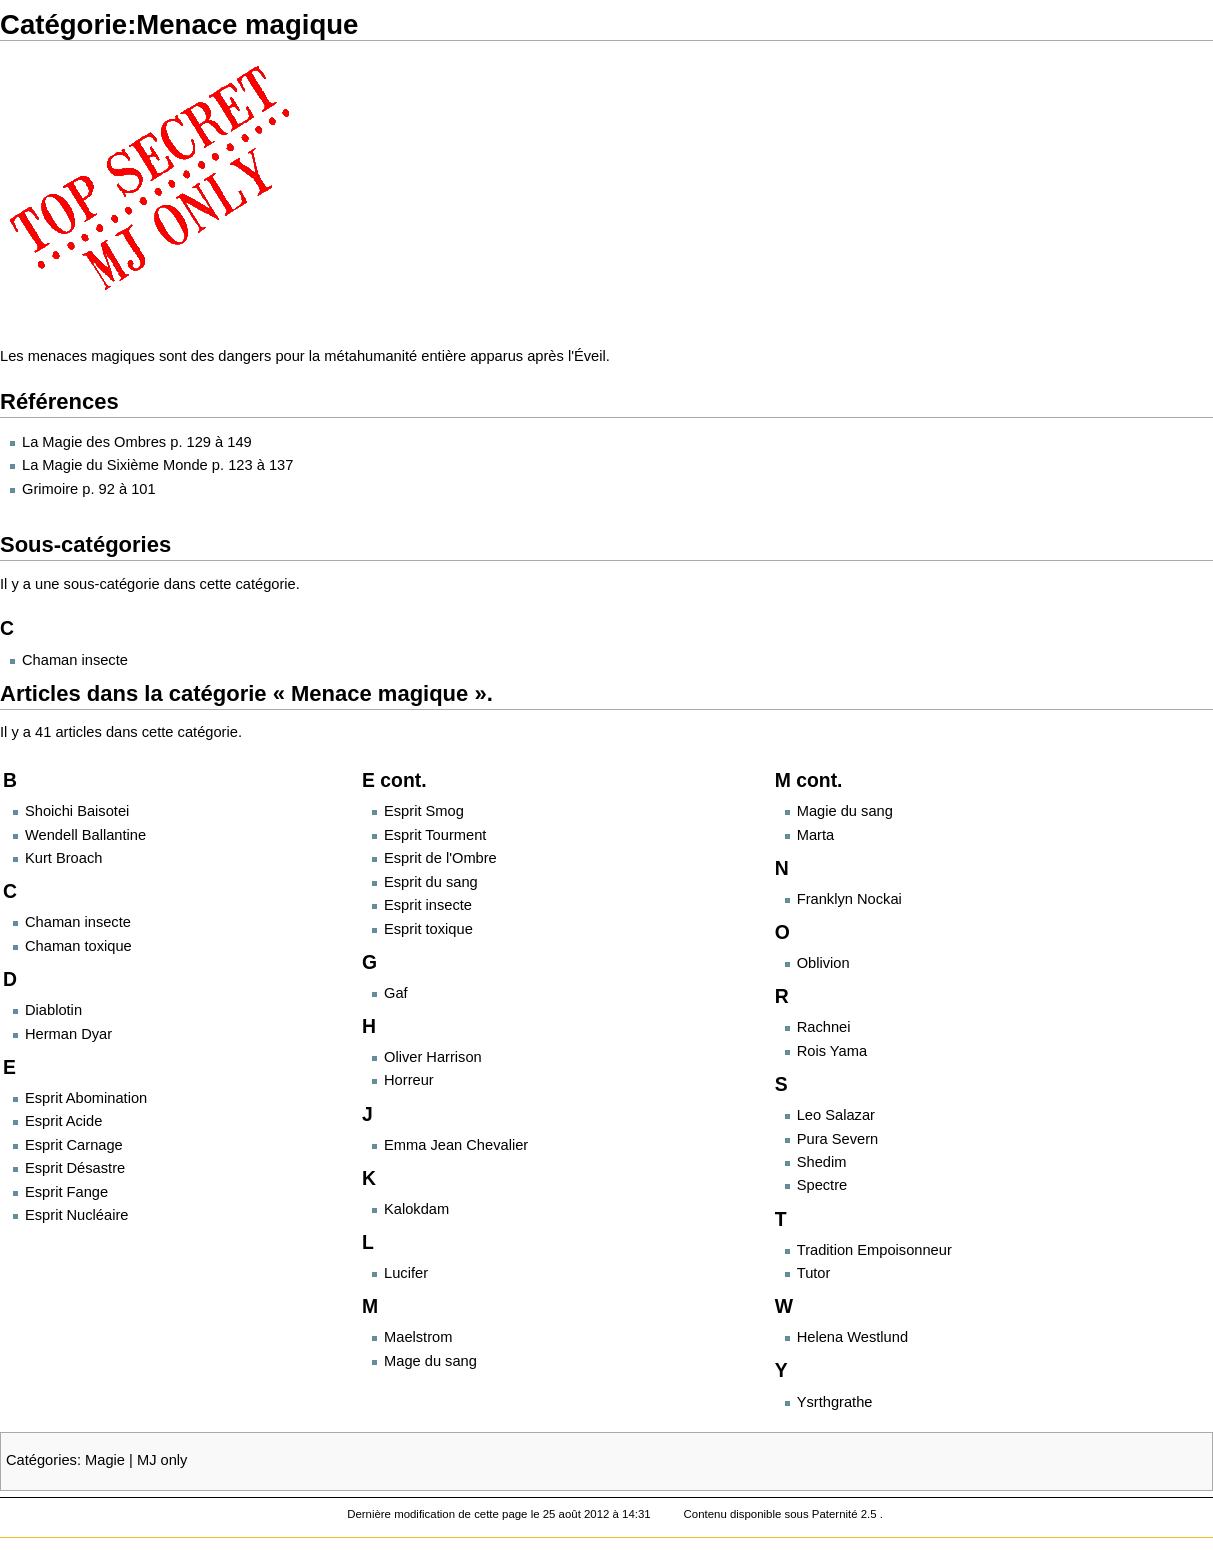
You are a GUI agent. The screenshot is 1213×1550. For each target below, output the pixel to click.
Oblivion (823, 963)
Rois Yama (832, 1051)
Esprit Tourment (435, 835)
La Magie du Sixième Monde (115, 465)
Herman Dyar (68, 1034)
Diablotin (53, 1010)
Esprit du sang (431, 882)
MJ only (162, 1460)
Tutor (814, 1273)
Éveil (590, 356)
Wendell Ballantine (85, 835)
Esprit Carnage (74, 1145)
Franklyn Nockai (849, 899)
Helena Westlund (852, 1337)
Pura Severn (837, 1139)
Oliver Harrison (433, 1057)
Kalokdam (416, 1209)
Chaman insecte (75, 660)
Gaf (396, 993)
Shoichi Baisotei (77, 811)
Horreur (409, 1080)
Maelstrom (418, 1337)
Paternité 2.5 (846, 1514)
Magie (105, 1460)
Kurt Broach (63, 858)
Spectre (822, 1185)
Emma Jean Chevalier (456, 1145)
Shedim (822, 1162)
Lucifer (406, 1273)
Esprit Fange (66, 1192)
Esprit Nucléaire (76, 1215)
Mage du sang (430, 1361)
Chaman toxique (78, 946)
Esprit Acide (63, 1121)
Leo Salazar (836, 1115)
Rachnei (824, 1027)
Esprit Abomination (86, 1098)
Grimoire (50, 489)
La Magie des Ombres (94, 442)
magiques (123, 356)
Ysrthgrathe (835, 1402)
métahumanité (370, 356)
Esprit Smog (424, 811)
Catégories (41, 1460)
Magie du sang (845, 811)
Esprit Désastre (75, 1168)
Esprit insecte (428, 905)
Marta (815, 835)
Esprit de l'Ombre (440, 858)
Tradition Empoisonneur (874, 1250)
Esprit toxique (428, 929)
